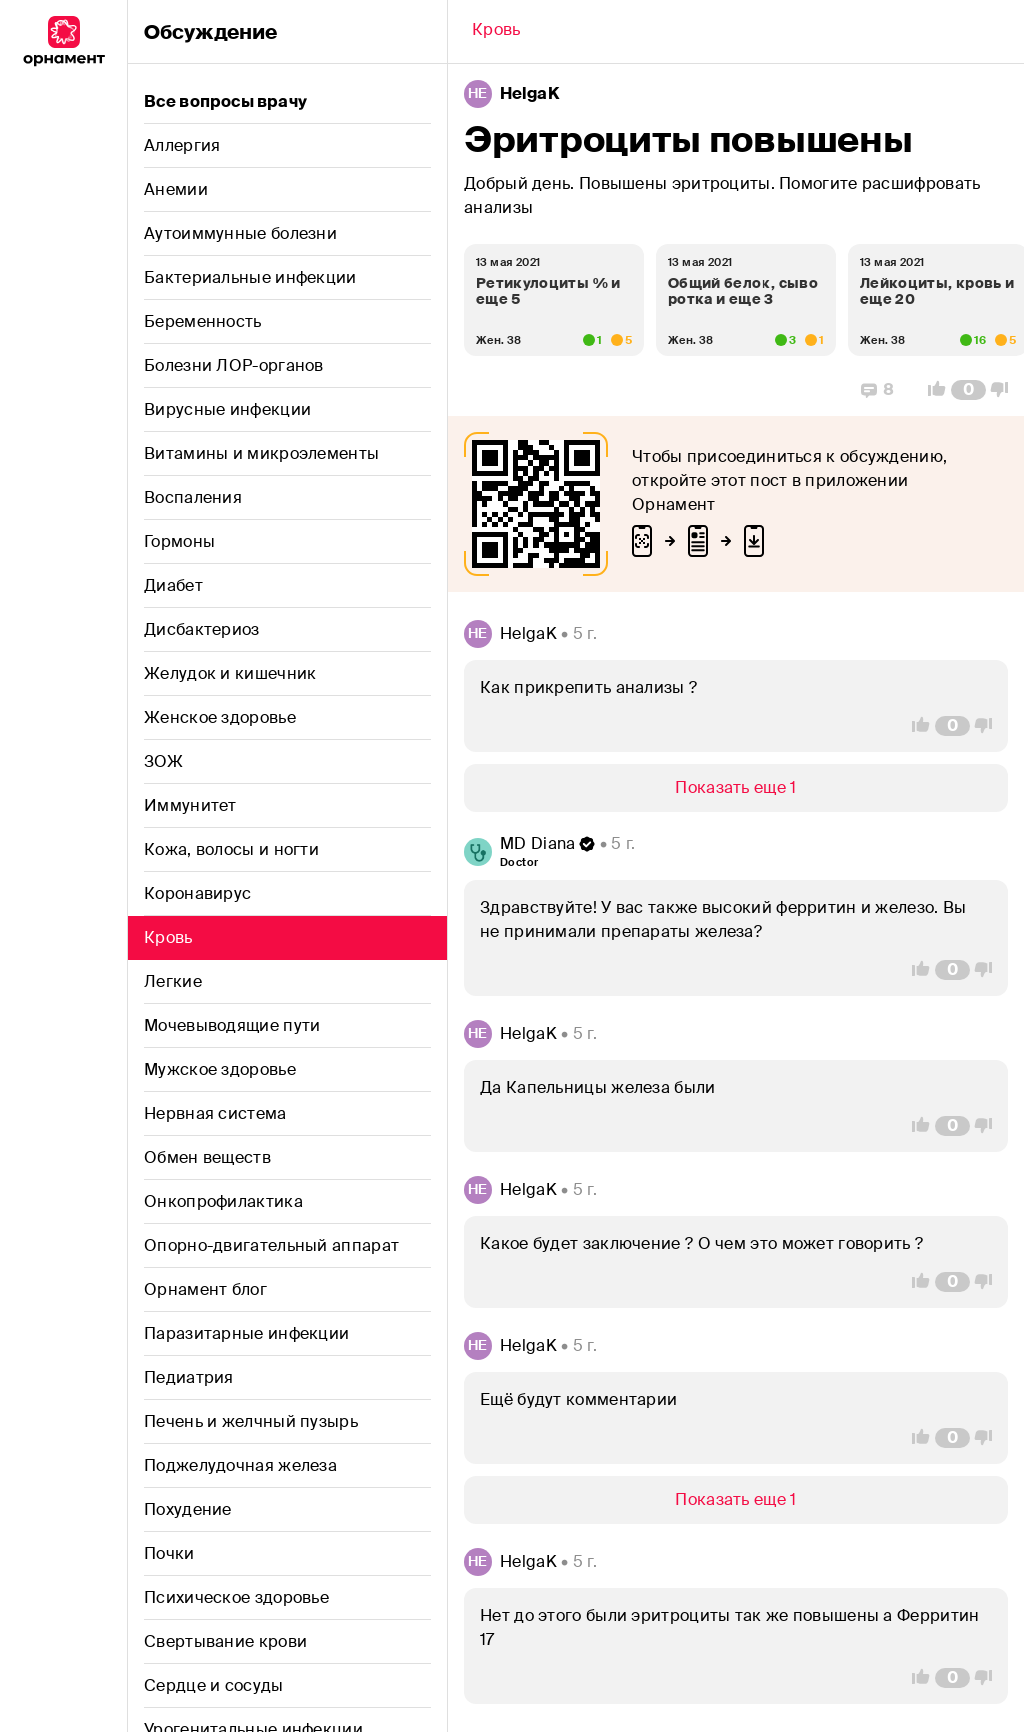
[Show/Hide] (736, 788)
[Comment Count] (968, 390)
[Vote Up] (931, 390)
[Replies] (877, 390)
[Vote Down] (1005, 390)
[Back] (496, 32)
